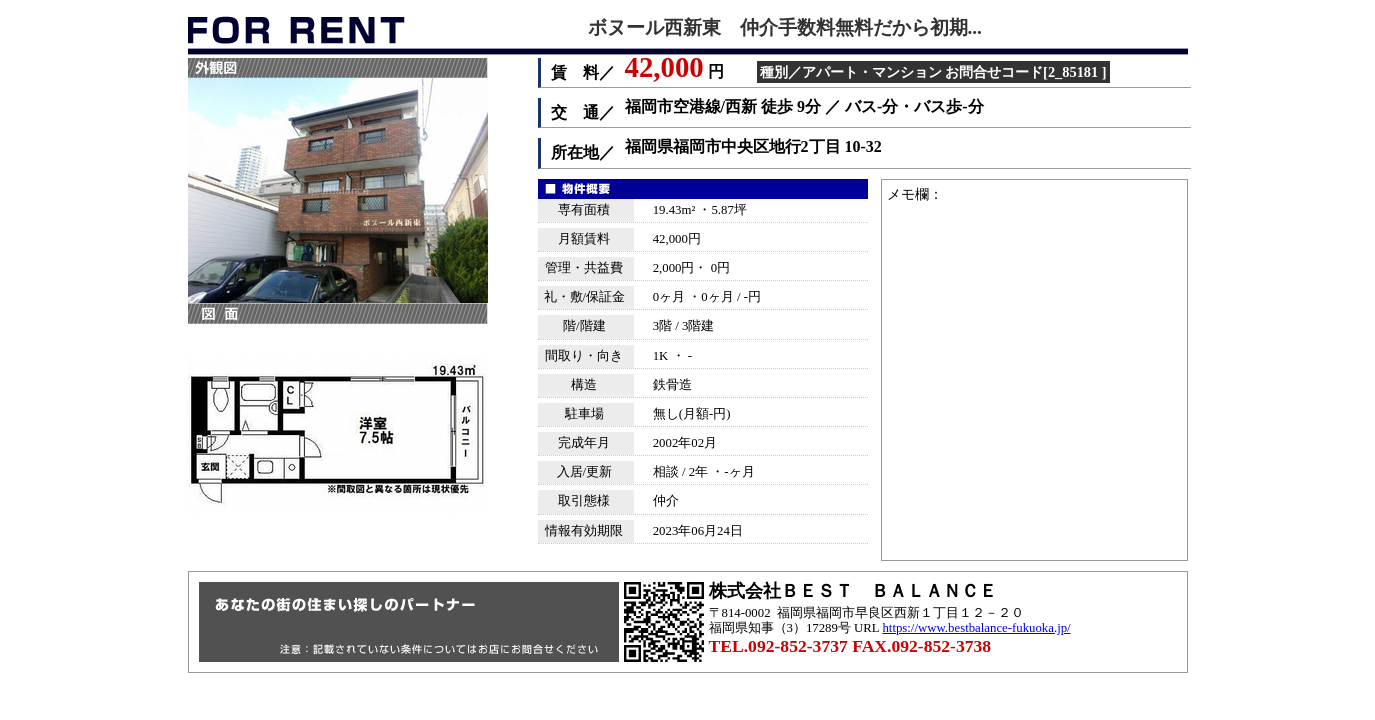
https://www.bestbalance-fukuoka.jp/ (976, 628)
